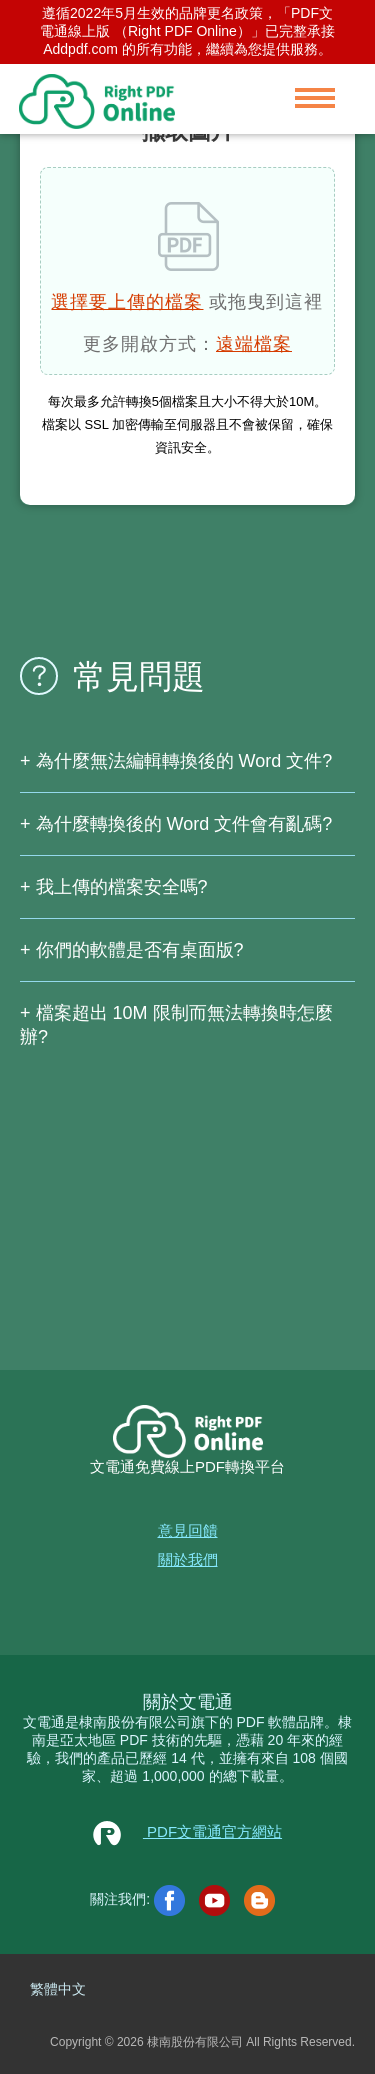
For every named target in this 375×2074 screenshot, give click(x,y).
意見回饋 (188, 1530)
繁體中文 (58, 1989)
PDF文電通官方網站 (187, 1831)
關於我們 (188, 1559)
